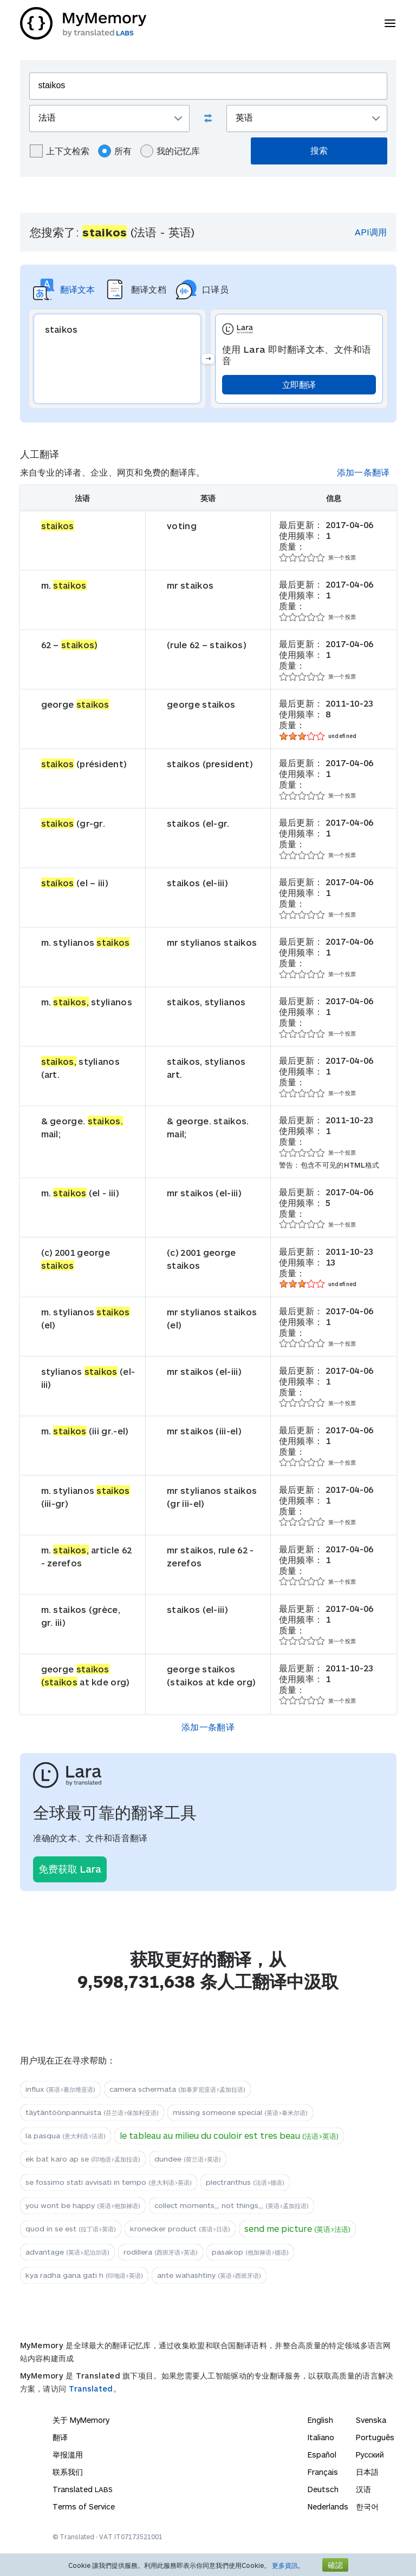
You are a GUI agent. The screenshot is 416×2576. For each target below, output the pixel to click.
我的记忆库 (170, 150)
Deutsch (323, 2489)
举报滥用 (68, 2454)
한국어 (367, 2506)
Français (323, 2471)
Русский (370, 2454)
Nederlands (328, 2506)
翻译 (60, 2437)
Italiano (321, 2437)
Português (375, 2437)
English (320, 2420)
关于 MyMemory (81, 2420)
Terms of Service (84, 2506)
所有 (115, 150)
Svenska (371, 2420)
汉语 (363, 2489)
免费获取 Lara (69, 1869)
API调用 (371, 232)
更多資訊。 (288, 2565)
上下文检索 (59, 150)
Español (322, 2454)
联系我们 (68, 2471)
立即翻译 (298, 384)
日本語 (367, 2471)
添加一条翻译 (363, 472)
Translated (91, 2388)
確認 (335, 2565)
